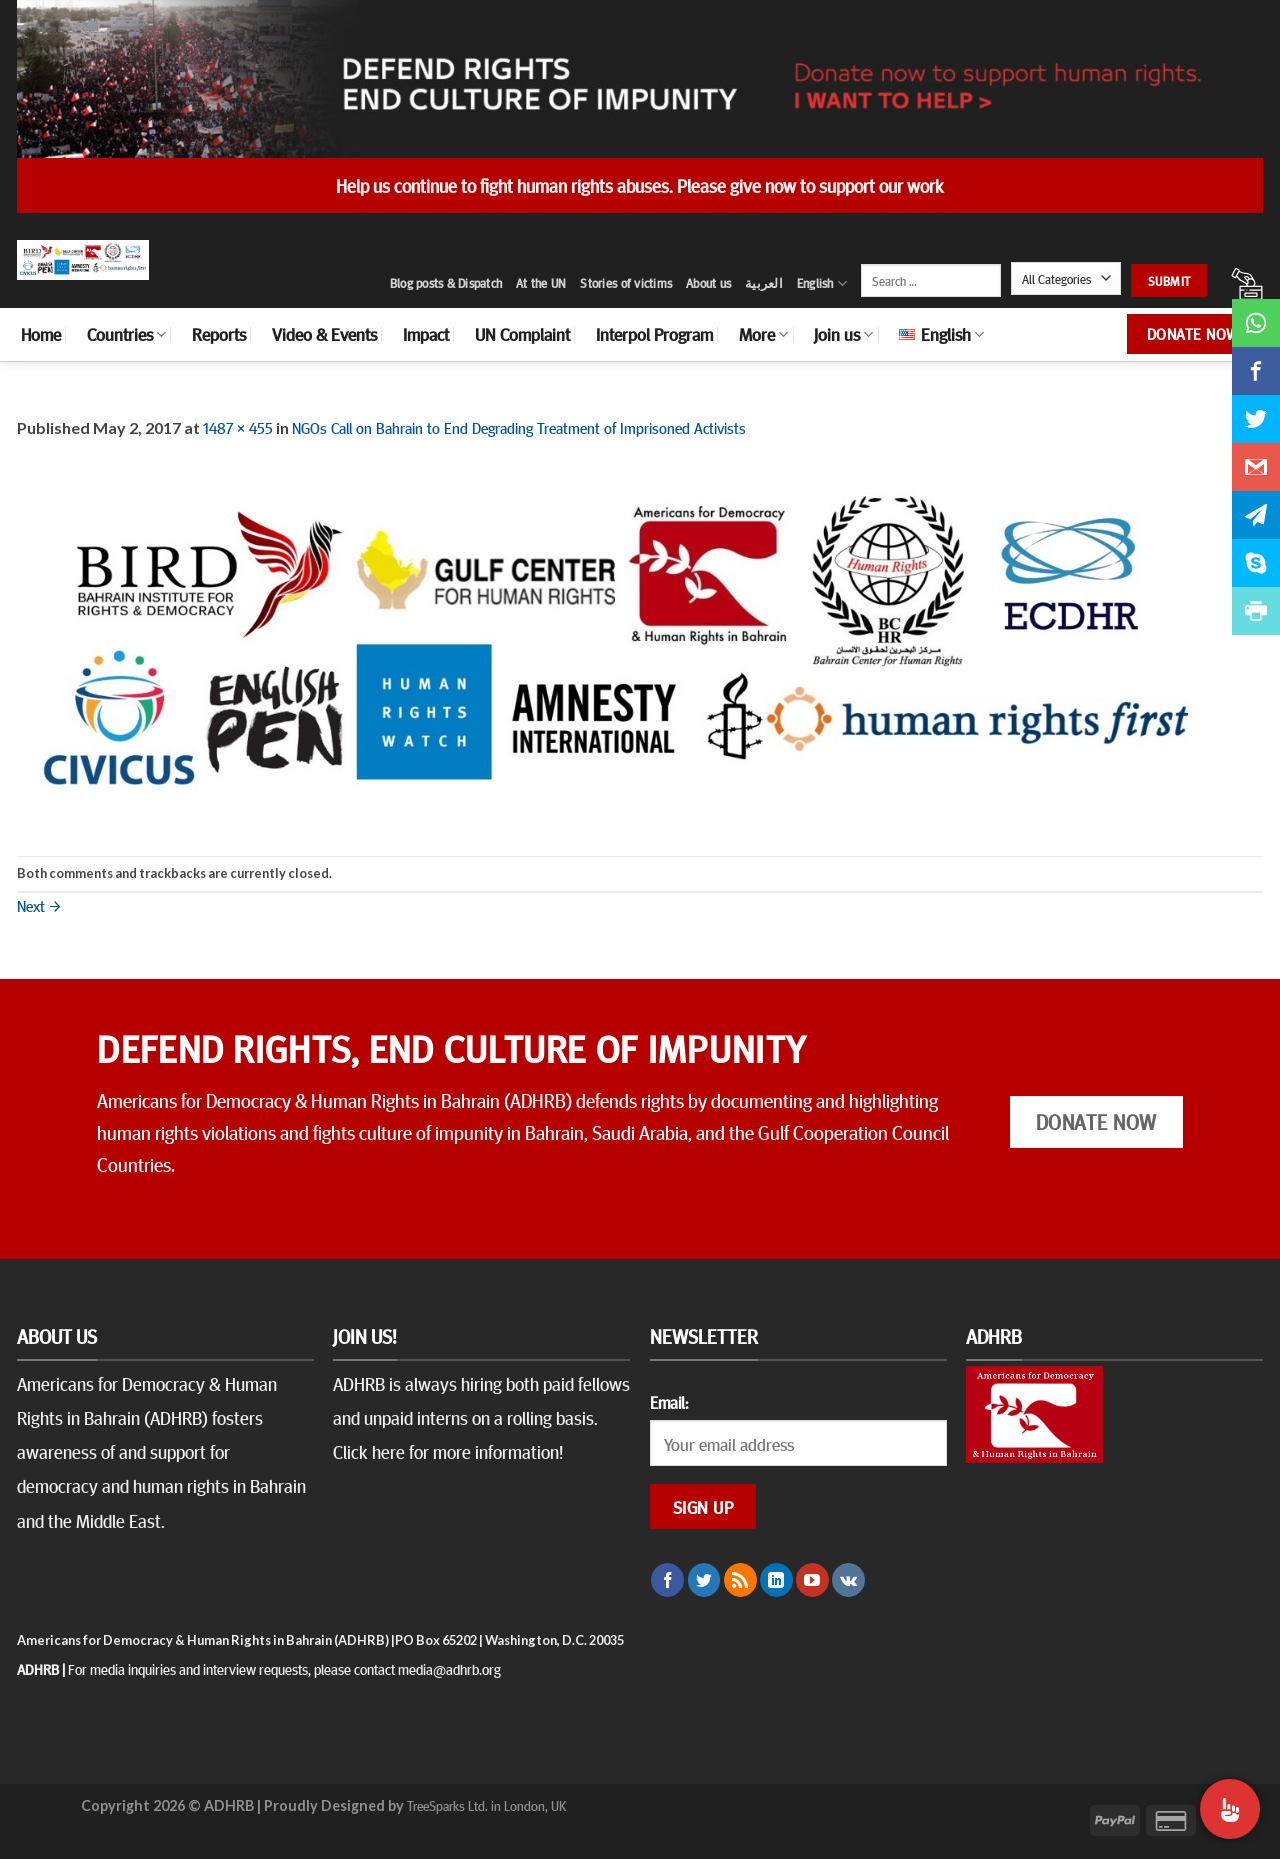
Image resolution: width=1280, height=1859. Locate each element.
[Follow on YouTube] (812, 1580)
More (763, 334)
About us (708, 283)
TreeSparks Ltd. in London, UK (486, 1805)
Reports (219, 334)
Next (39, 905)
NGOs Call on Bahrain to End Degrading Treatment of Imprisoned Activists (519, 427)
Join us (843, 334)
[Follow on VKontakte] (848, 1580)
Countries (126, 334)
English (822, 283)
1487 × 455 (238, 427)
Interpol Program (654, 334)
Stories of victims (626, 283)
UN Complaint (522, 334)
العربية (764, 283)
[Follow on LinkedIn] (776, 1580)
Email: (669, 1402)
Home (41, 334)
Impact (426, 334)
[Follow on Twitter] (704, 1580)
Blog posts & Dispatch (446, 283)
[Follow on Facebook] (667, 1580)
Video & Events (324, 334)
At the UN (541, 283)
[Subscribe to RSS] (740, 1580)
